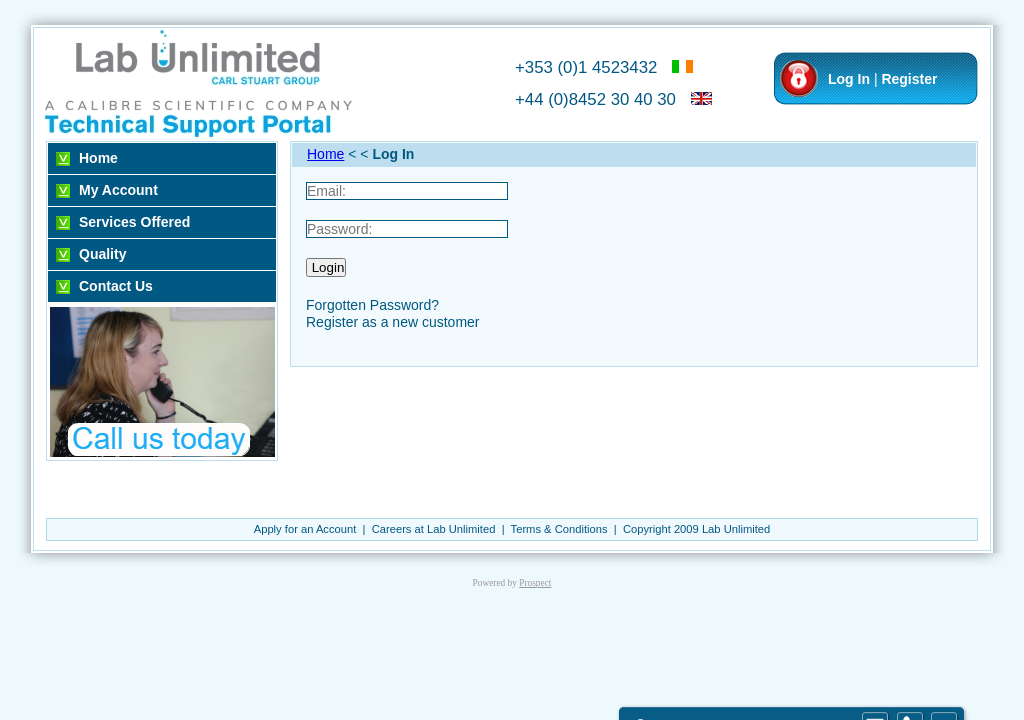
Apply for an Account (305, 529)
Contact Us (116, 286)
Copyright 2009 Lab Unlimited (696, 529)
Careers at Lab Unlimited (434, 529)
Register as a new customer (393, 322)
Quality (102, 254)
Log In (849, 79)
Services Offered (134, 222)
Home (98, 158)
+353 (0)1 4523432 (586, 67)
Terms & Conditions (559, 529)
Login (326, 267)
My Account (118, 190)
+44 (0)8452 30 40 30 (595, 99)
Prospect (535, 583)
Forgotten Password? (372, 305)
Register (909, 79)
